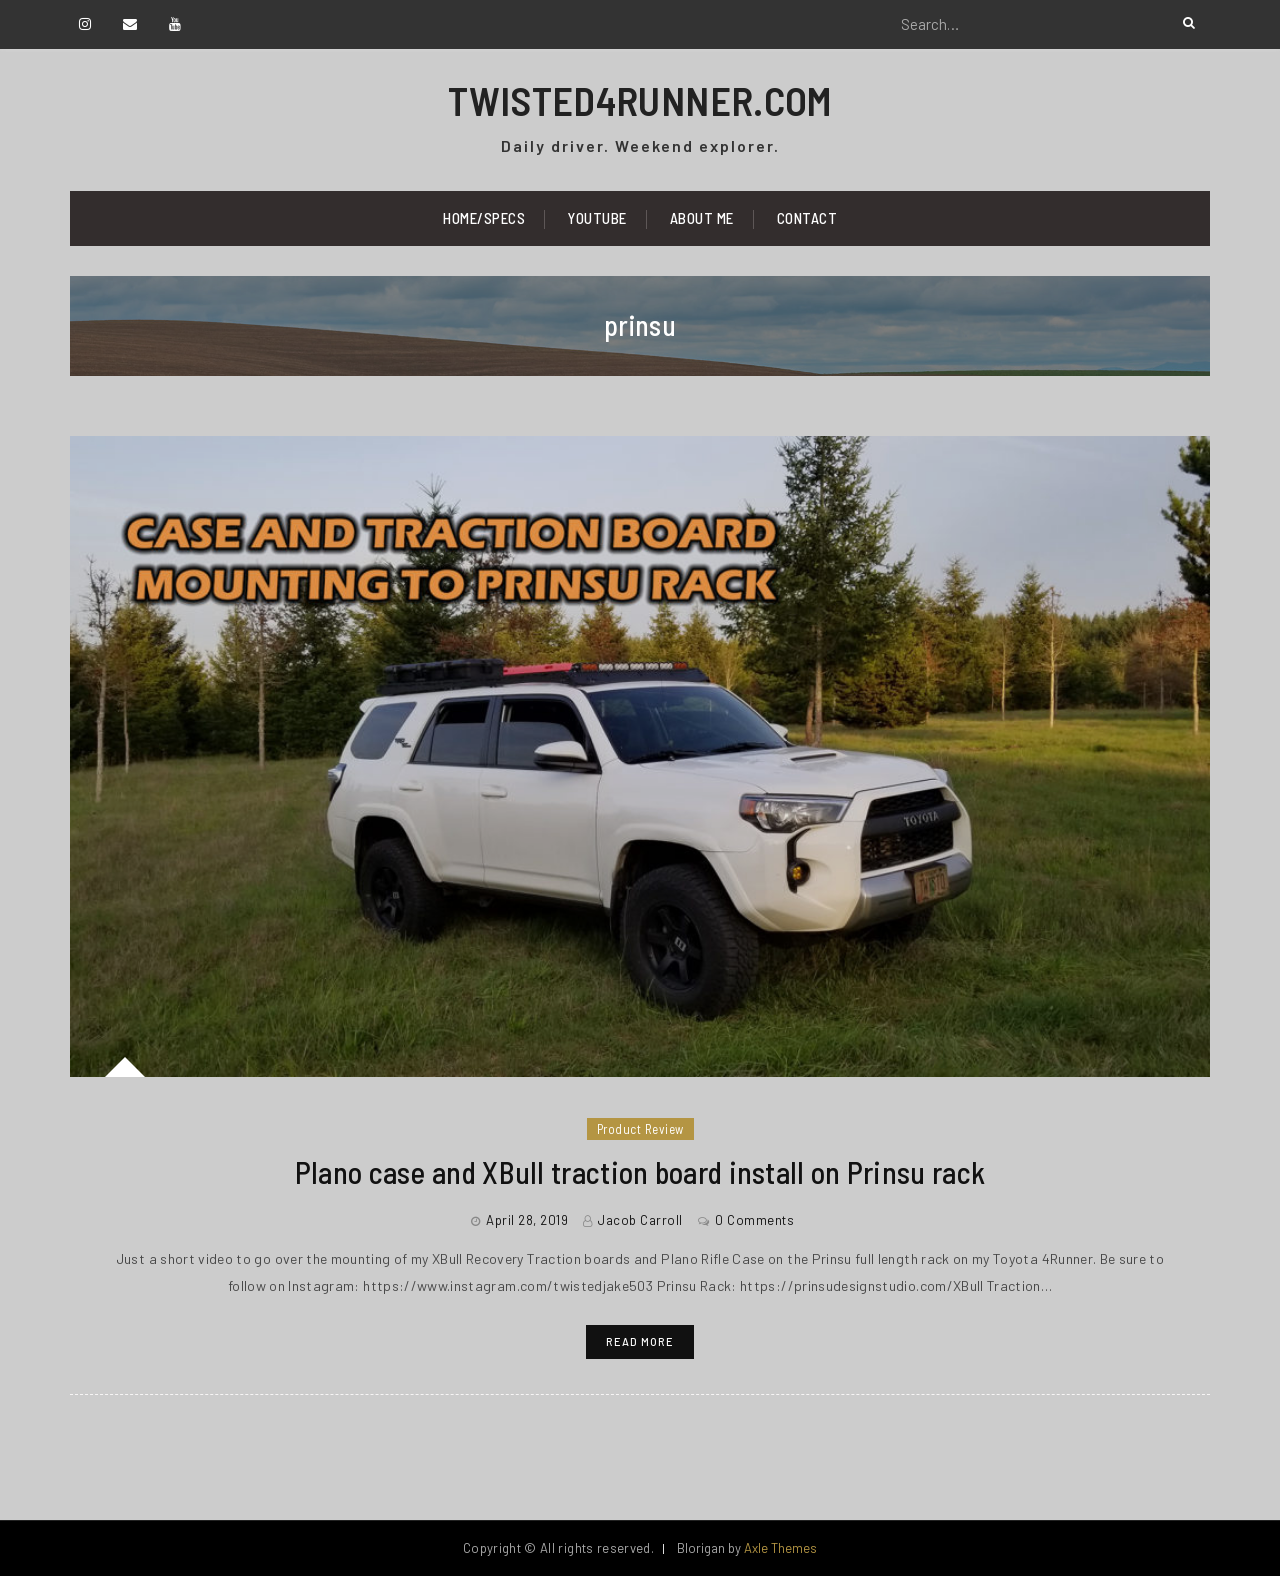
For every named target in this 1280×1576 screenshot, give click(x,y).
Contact (807, 218)
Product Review (640, 1129)
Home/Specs (484, 218)
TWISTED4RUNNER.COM (639, 100)
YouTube (597, 218)
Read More (640, 1341)
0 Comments (754, 1220)
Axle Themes (780, 1548)
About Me (702, 218)
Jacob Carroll (640, 1220)
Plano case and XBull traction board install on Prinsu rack (640, 1172)
